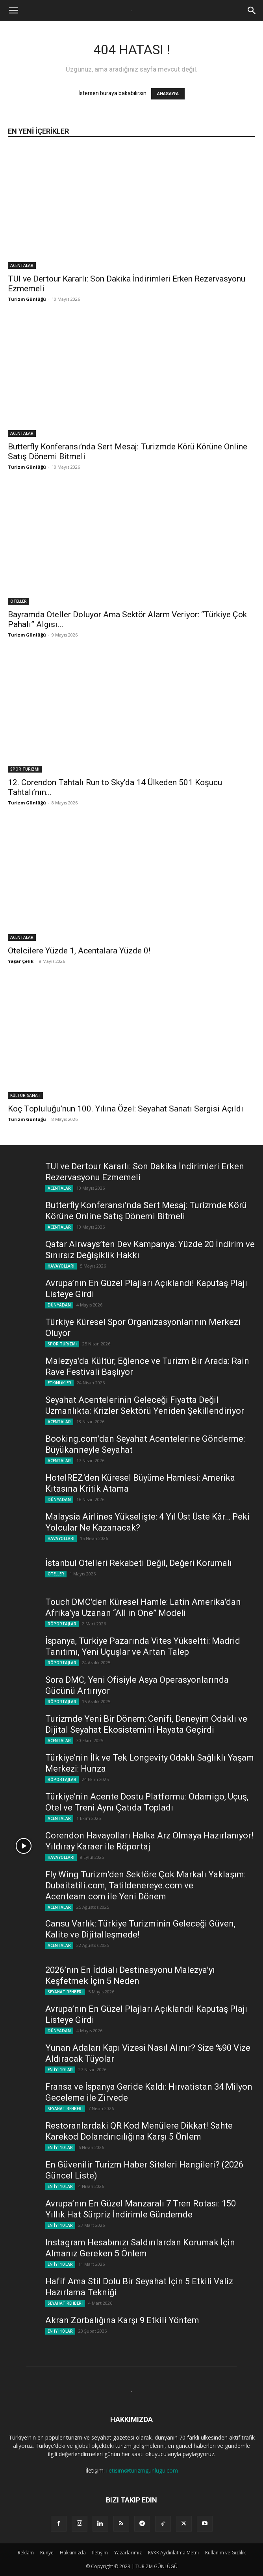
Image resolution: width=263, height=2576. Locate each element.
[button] (13, 10)
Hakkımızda (73, 2552)
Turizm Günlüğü (27, 299)
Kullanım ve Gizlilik (225, 2552)
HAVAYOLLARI (61, 1266)
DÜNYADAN (59, 1305)
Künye (47, 2552)
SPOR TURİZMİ (24, 769)
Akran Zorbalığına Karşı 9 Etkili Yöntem (122, 2320)
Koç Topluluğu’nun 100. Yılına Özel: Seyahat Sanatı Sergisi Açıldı (125, 1108)
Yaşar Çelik (20, 961)
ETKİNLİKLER (59, 1383)
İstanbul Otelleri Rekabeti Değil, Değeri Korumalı (138, 1563)
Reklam (26, 2552)
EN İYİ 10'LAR (60, 2069)
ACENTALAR (21, 265)
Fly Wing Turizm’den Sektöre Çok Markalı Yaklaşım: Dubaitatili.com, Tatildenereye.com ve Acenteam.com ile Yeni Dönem (145, 1885)
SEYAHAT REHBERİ (65, 1992)
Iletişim (100, 2552)
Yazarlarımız (128, 2552)
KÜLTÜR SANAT (25, 1095)
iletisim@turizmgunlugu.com (142, 2470)
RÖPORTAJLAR (62, 1624)
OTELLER (18, 601)
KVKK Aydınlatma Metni (173, 2552)
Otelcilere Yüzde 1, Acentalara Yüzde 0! (79, 950)
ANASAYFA (168, 93)
